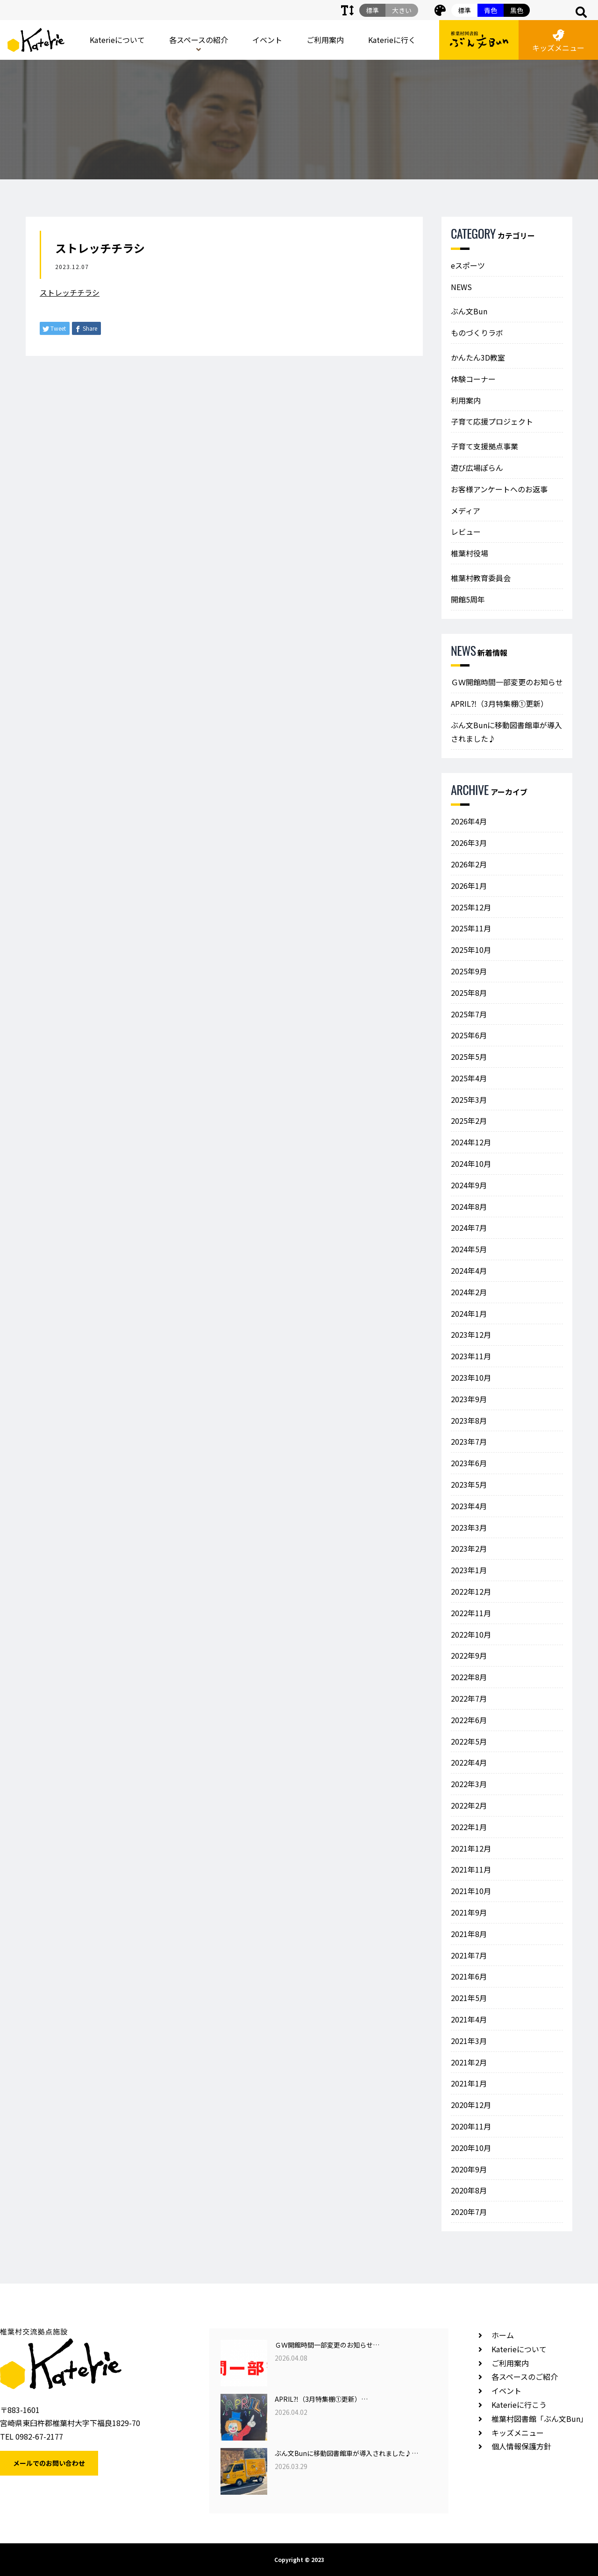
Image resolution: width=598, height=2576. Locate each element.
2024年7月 (469, 1227)
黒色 (516, 10)
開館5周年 (468, 599)
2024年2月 (469, 1292)
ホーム (502, 2335)
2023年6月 (469, 1463)
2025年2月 (469, 1120)
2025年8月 (469, 992)
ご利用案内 (325, 39)
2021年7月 (469, 1955)
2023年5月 (469, 1484)
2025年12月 (471, 907)
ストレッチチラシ (70, 292)
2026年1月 (469, 885)
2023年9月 (469, 1399)
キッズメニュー (558, 41)
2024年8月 (469, 1206)
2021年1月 (469, 2083)
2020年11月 (471, 2126)
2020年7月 (469, 2211)
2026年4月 (469, 821)
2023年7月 (469, 1441)
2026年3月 (469, 842)
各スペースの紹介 (198, 39)
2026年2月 (469, 864)
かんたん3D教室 (478, 357)
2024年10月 (471, 1163)
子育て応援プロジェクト (492, 421)
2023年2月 (469, 1548)
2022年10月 (471, 1634)
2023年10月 (471, 1377)
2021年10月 (471, 1890)
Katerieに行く (392, 39)
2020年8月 (469, 2190)
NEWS (461, 286)
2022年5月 (469, 1741)
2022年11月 (471, 1612)
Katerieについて (117, 39)
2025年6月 (469, 1035)
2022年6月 (469, 1719)
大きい (402, 10)
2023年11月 (471, 1356)
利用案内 (466, 400)
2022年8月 (469, 1676)
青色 (490, 10)
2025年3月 (469, 1099)
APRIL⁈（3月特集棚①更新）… (321, 2399)
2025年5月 (469, 1056)
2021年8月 (469, 1933)
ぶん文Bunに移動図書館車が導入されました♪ (506, 731)
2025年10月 (471, 949)
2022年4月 (469, 1762)
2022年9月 (469, 1655)
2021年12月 (471, 1848)
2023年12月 (471, 1334)
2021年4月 (469, 2019)
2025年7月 (469, 1014)
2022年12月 (471, 1591)
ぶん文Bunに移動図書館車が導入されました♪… (346, 2453)
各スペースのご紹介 (524, 2376)
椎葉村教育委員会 (481, 577)
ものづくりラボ (477, 332)
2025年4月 (469, 1078)
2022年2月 (469, 1805)
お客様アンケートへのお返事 (499, 489)
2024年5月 (469, 1249)
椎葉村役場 (469, 553)
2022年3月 (469, 1783)
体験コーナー (473, 378)
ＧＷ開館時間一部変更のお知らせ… (327, 2344)
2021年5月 (469, 1997)
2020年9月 (469, 2169)
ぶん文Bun (469, 311)
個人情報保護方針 (521, 2446)
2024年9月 (469, 1185)
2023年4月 (469, 1506)
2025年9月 (469, 971)
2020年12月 (471, 2104)
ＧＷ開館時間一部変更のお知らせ (507, 682)
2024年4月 (469, 1270)
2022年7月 (469, 1698)
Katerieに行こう (519, 2404)
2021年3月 (469, 2040)
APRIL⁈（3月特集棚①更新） (499, 703)
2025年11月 (471, 928)
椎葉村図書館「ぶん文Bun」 (539, 2418)
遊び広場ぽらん (477, 467)
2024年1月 (469, 1313)
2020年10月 (471, 2147)
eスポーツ (468, 265)
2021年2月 (469, 2062)
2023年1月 (469, 1569)
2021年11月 (471, 1869)
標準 (464, 10)
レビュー (466, 531)
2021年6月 (469, 1976)
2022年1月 (469, 1826)
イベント (267, 39)
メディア (465, 510)
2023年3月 (469, 1527)
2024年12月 (471, 1142)
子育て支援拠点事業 (484, 446)
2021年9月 (469, 1912)
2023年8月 (469, 1420)
